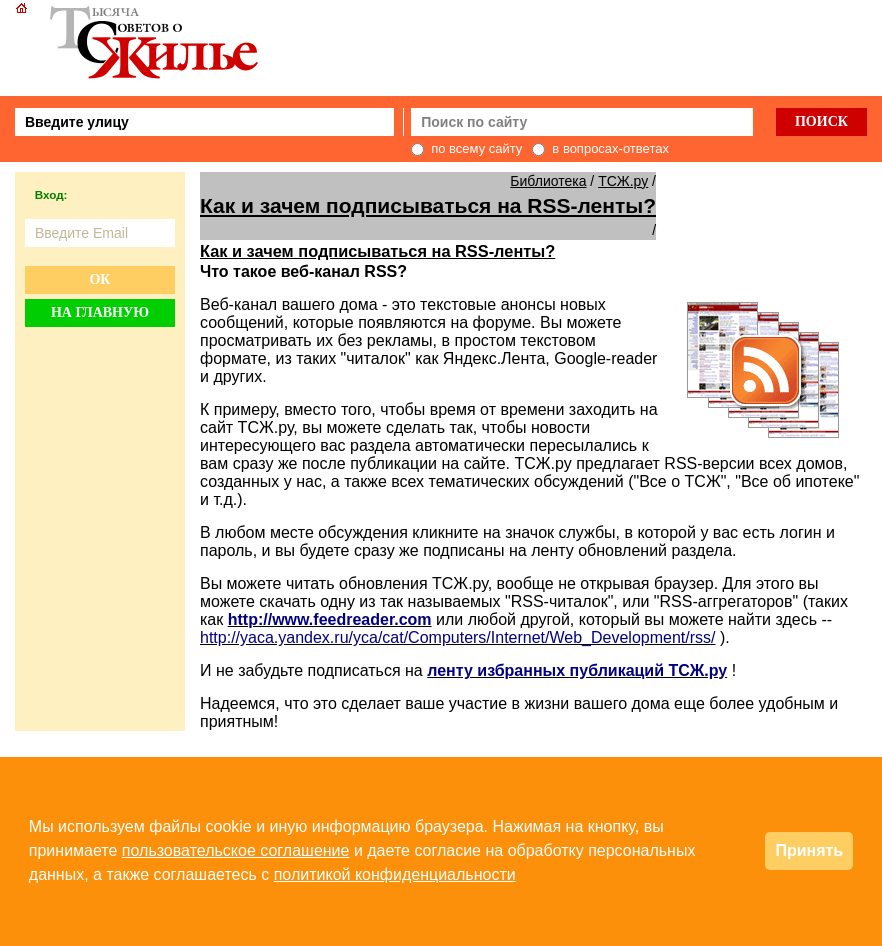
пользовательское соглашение (236, 850)
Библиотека (548, 181)
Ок (99, 279)
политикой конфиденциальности (395, 874)
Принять (809, 850)
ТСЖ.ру (623, 181)
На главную (100, 312)
